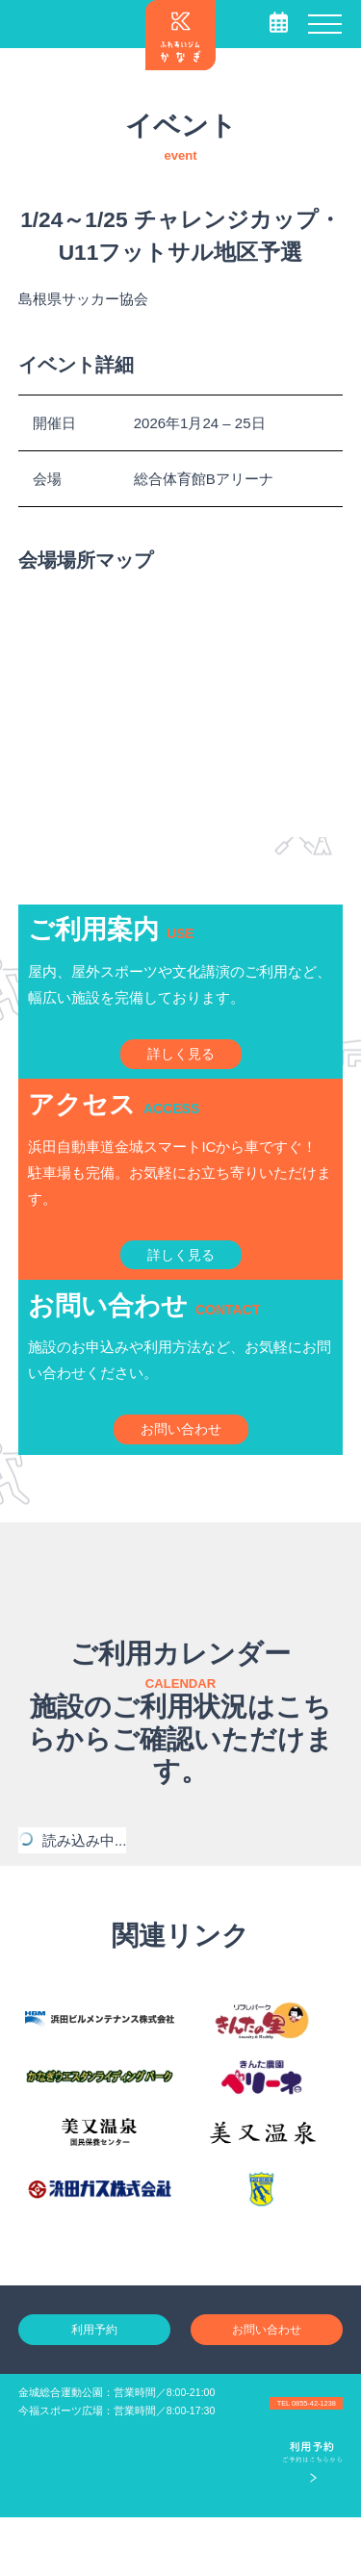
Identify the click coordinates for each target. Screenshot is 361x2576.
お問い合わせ (266, 2385)
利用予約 (94, 2385)
